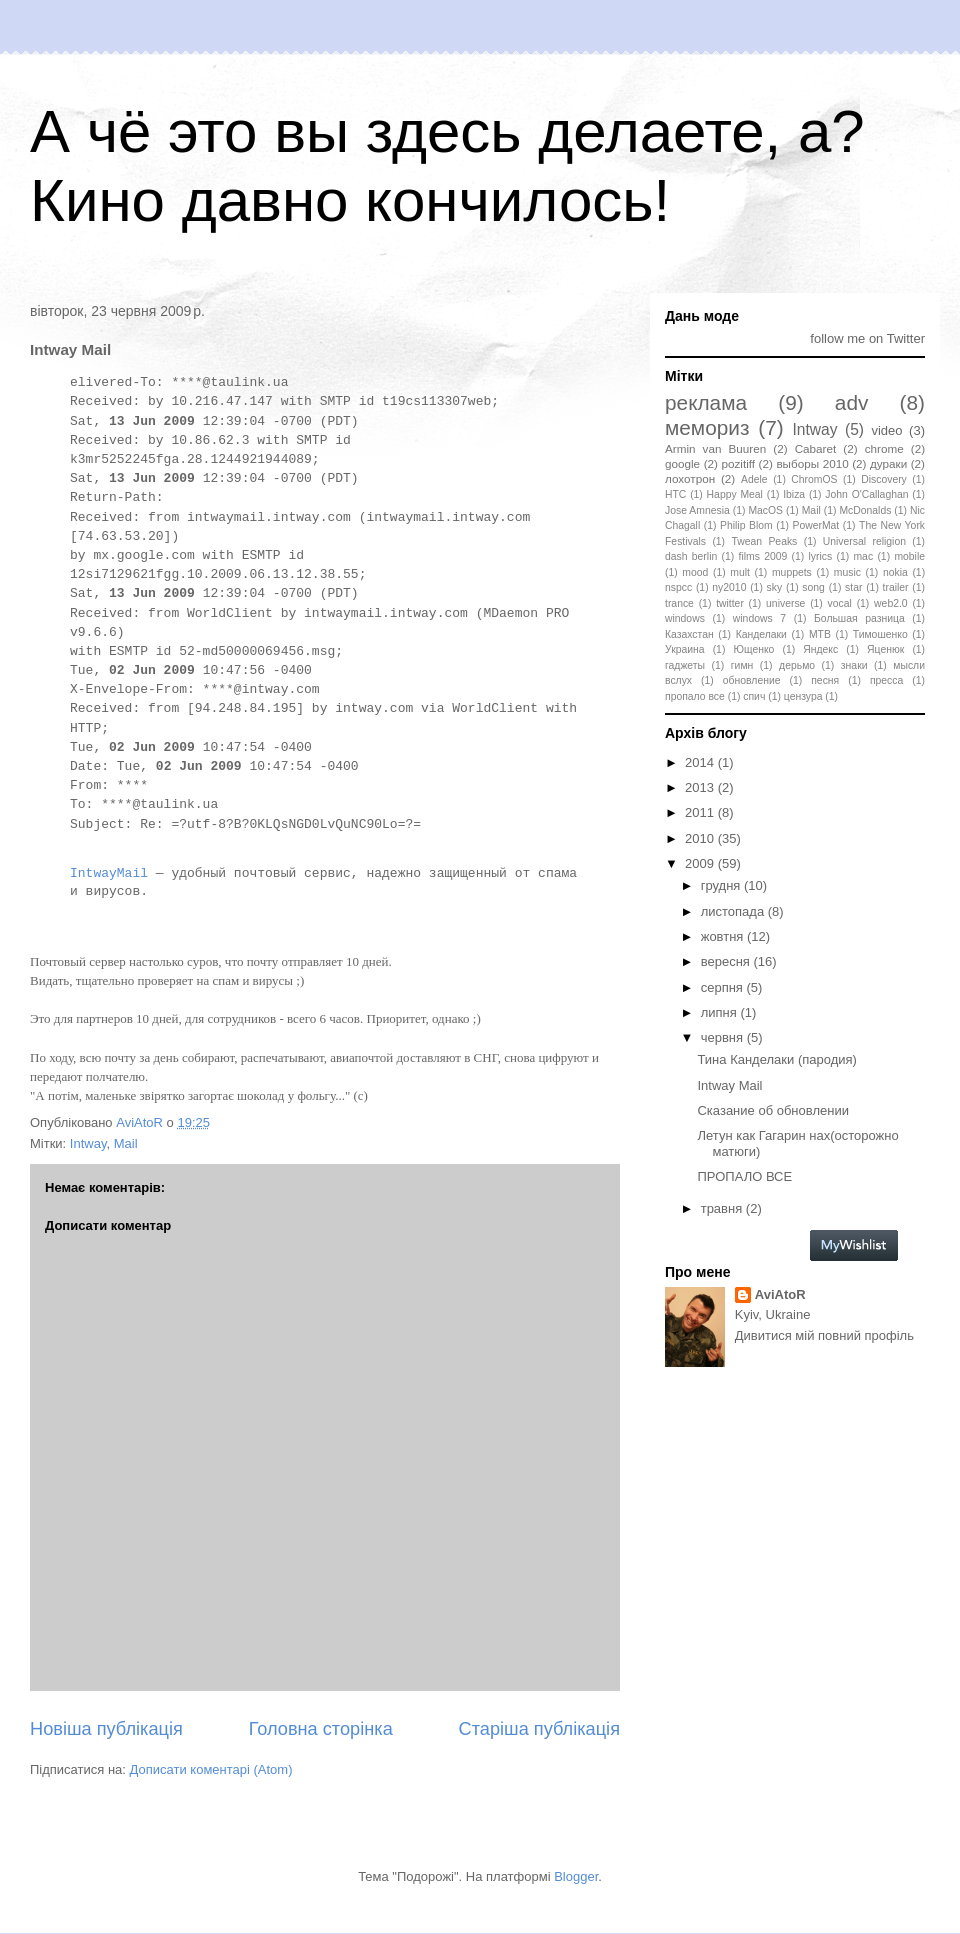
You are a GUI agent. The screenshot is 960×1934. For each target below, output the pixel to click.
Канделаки (761, 634)
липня (721, 1012)
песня (825, 680)
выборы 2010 (812, 463)
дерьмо (797, 665)
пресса (886, 680)
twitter (730, 603)
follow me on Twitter (867, 338)
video (886, 430)
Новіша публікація (106, 1729)
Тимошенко (880, 634)
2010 (701, 838)
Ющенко (753, 649)
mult (740, 572)
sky (775, 587)
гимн (742, 665)
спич (754, 696)
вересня (727, 961)
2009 (701, 863)
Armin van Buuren (715, 448)
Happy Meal (735, 494)
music (847, 572)
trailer (896, 587)
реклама (706, 402)
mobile (909, 556)
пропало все (695, 696)
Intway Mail (729, 1085)
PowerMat (815, 525)
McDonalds (865, 510)
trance (679, 603)
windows (685, 618)
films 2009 (763, 556)
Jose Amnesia (697, 510)
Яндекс (820, 649)
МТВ (820, 634)
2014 (701, 762)
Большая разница (859, 618)
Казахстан (689, 634)
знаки (854, 665)
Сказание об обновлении (772, 1110)
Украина (685, 649)
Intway (88, 1143)
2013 (701, 787)
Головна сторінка (321, 1729)
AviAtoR (780, 1294)
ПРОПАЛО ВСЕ (744, 1176)
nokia (895, 572)
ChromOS (814, 479)
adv (852, 402)
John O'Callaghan (866, 494)
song (813, 587)
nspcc (678, 587)
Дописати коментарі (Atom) (211, 1769)
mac (863, 556)
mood (695, 572)
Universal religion (864, 541)
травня (723, 1208)
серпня (724, 987)
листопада (734, 911)
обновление (752, 680)
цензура (803, 696)
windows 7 (759, 618)
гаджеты (685, 665)
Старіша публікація (539, 1729)
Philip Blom (746, 525)
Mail (126, 1143)
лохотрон (690, 478)
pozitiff (738, 463)
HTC (675, 494)
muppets (792, 572)
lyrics (821, 556)
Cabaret (816, 448)
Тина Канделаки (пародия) (776, 1059)
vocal (840, 603)
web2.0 (891, 603)
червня (724, 1037)
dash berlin (691, 556)
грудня (722, 885)
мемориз (707, 427)
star (853, 587)
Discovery (884, 479)
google (682, 463)
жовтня (724, 936)
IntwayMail (109, 873)
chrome (884, 448)
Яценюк (885, 649)
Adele (754, 479)
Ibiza (794, 494)
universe (785, 603)
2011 (701, 812)
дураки (888, 463)
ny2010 (729, 587)
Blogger (576, 1876)
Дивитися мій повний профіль (824, 1335)
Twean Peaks (764, 541)
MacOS (765, 510)
